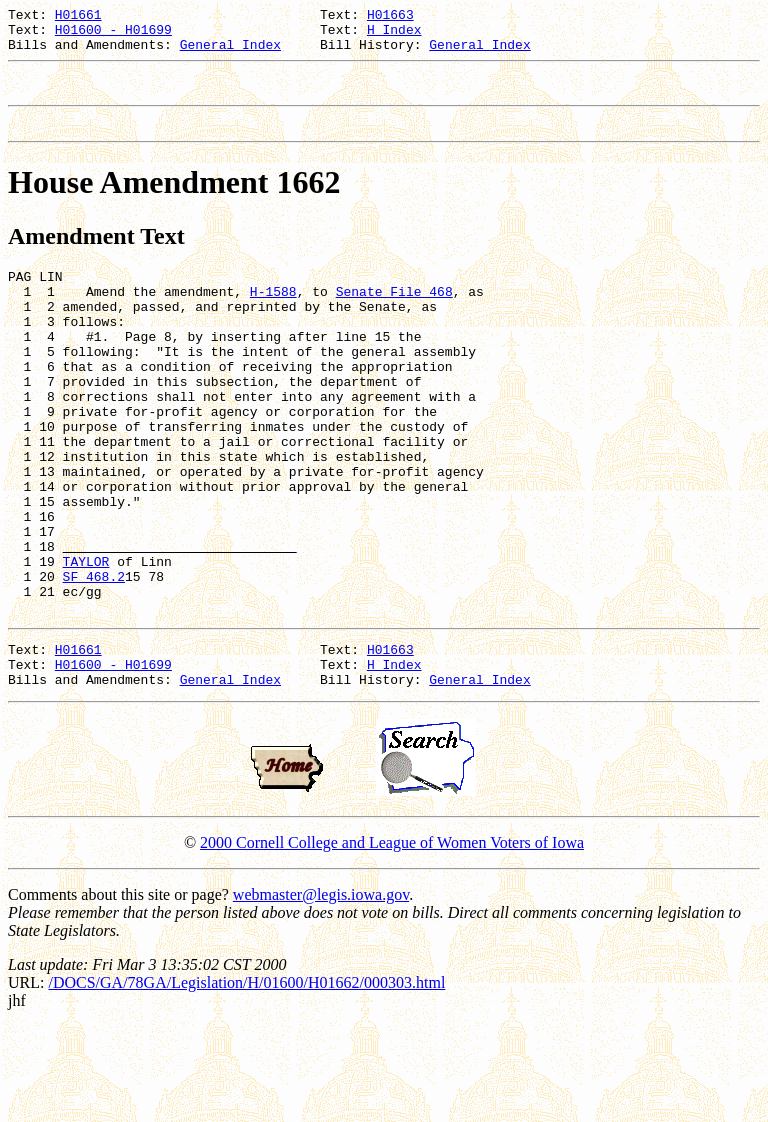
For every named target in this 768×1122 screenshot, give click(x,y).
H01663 (390, 17)
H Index (394, 35)
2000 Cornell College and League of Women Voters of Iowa (392, 938)
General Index (230, 53)
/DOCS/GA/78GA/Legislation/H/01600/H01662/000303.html (246, 1078)
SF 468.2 (94, 657)
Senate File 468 (394, 315)
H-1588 (273, 315)
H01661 (78, 17)
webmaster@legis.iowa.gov (321, 990)
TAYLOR (86, 639)
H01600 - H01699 (113, 35)
